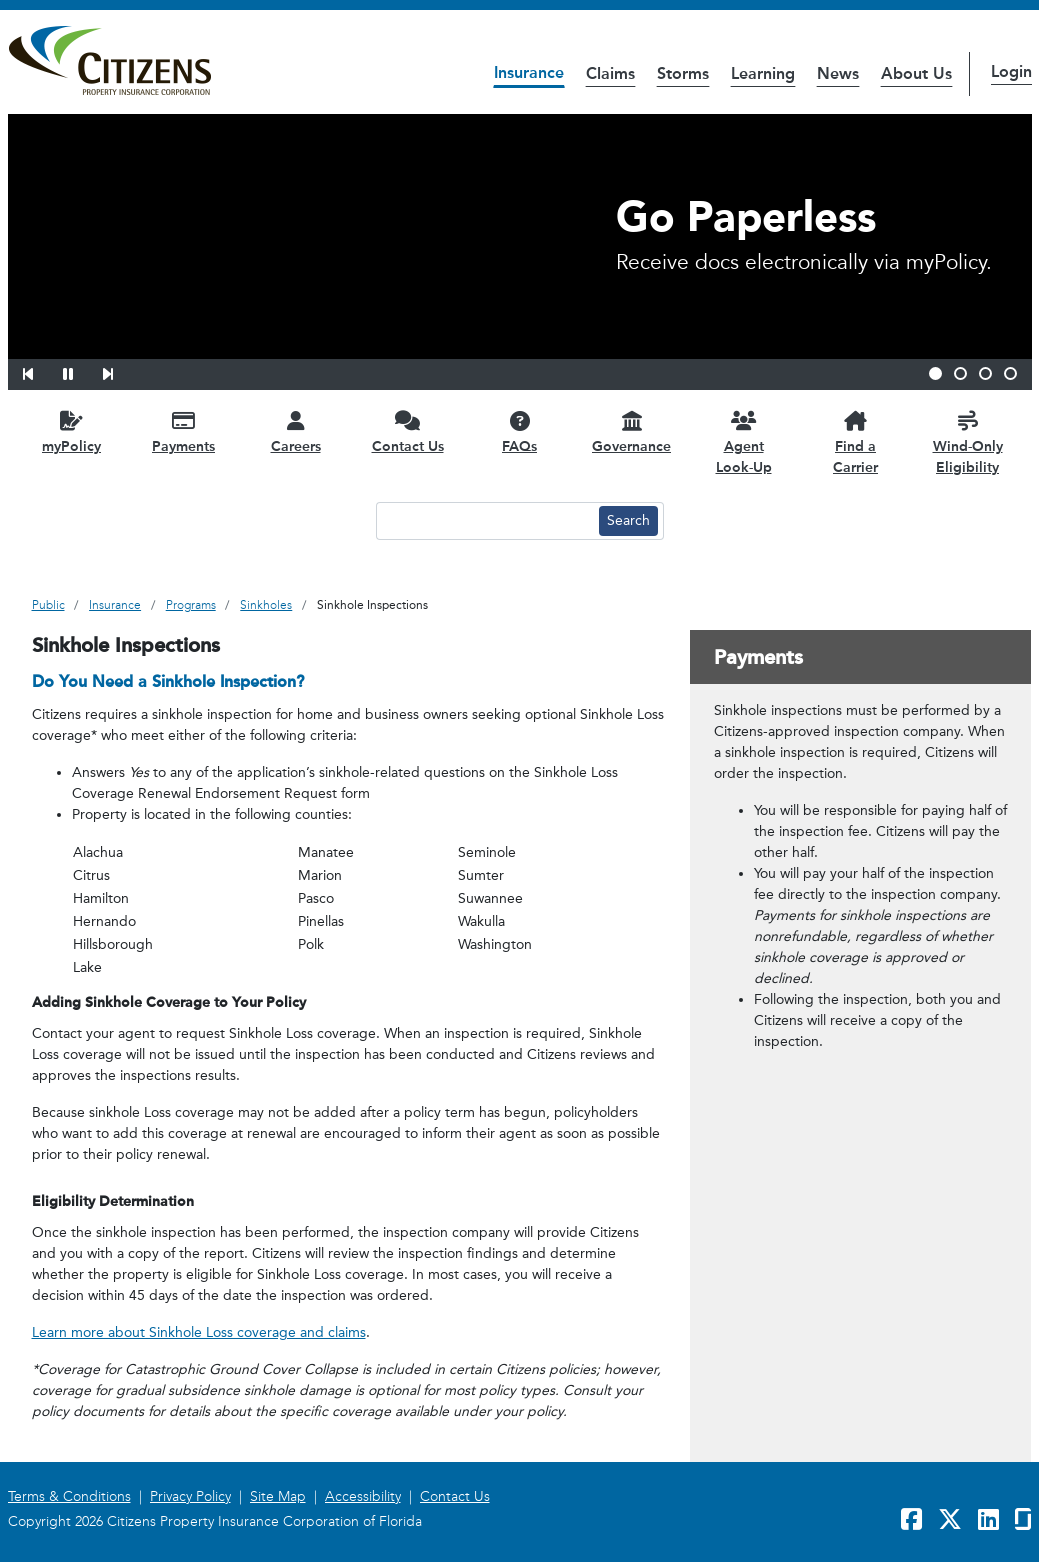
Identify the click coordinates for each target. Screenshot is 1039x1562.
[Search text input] (485, 521)
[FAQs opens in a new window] (520, 431)
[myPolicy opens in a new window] (72, 431)
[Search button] (628, 521)
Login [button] (1011, 71)
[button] (41, 371)
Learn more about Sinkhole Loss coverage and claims (199, 1332)
